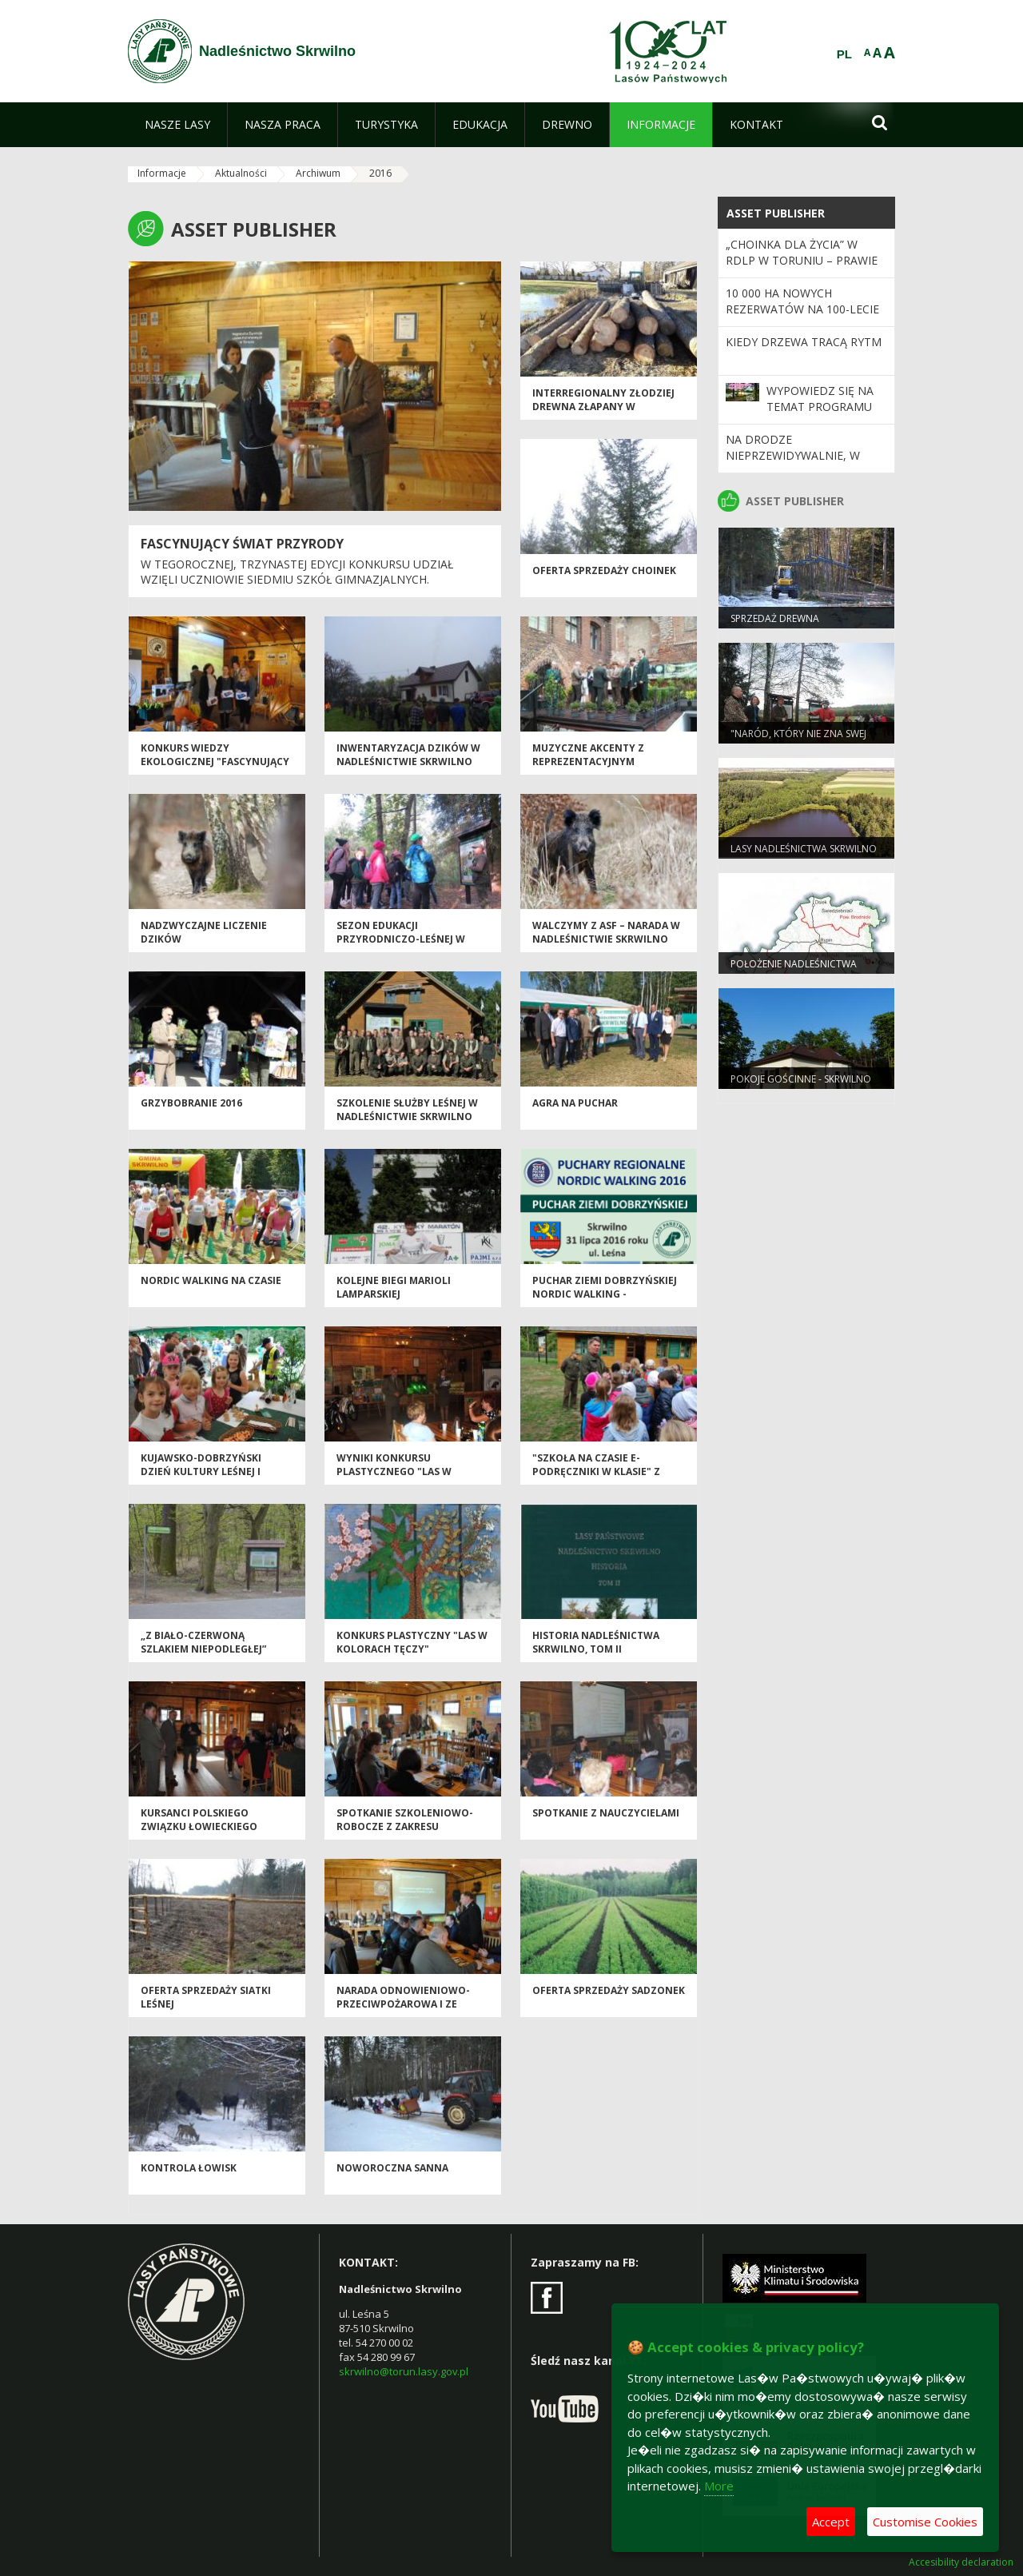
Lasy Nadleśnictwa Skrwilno (803, 848)
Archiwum (318, 173)
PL (844, 54)
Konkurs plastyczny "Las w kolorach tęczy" (412, 1642)
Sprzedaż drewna (774, 618)
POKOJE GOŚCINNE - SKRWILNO (800, 1079)
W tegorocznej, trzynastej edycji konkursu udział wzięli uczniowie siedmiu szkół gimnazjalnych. (297, 572)
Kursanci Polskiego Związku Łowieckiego (199, 1819)
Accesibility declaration (961, 2562)
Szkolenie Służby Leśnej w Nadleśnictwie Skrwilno (407, 1109)
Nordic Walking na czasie (211, 1280)
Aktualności (241, 173)
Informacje (161, 173)
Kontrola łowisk (189, 2168)
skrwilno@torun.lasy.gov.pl (403, 2371)
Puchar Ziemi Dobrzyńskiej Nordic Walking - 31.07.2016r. (604, 1294)
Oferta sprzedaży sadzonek (608, 1990)
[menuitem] (177, 124)
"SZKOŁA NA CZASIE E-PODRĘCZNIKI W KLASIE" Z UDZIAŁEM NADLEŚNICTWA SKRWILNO (597, 1478)
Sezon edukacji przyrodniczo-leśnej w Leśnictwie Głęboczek (400, 939)
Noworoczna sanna (392, 2168)
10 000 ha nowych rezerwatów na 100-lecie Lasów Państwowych (802, 309)
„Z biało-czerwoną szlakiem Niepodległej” (203, 1642)
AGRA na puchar (575, 1103)
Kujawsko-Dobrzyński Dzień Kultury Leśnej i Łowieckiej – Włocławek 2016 (206, 1478)
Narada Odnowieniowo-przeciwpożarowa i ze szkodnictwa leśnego (403, 2004)
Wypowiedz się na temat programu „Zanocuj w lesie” (820, 407)
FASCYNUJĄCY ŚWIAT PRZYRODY (242, 543)
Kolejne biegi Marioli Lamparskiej (393, 1287)
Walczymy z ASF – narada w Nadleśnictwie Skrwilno (606, 932)
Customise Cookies (925, 2522)
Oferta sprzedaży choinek (604, 570)
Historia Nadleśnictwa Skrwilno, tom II (595, 1642)
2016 (380, 173)
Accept (831, 2522)
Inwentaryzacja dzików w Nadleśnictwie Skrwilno (408, 754)
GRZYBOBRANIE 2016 (191, 1103)
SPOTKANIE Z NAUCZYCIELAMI (605, 1813)
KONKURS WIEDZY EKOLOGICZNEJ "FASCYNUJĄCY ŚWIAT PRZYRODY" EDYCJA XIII (215, 762)
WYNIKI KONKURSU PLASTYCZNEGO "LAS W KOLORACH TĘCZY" (394, 1472)
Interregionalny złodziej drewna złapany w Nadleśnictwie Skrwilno (603, 407)
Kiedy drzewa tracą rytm (804, 341)
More (719, 2486)
